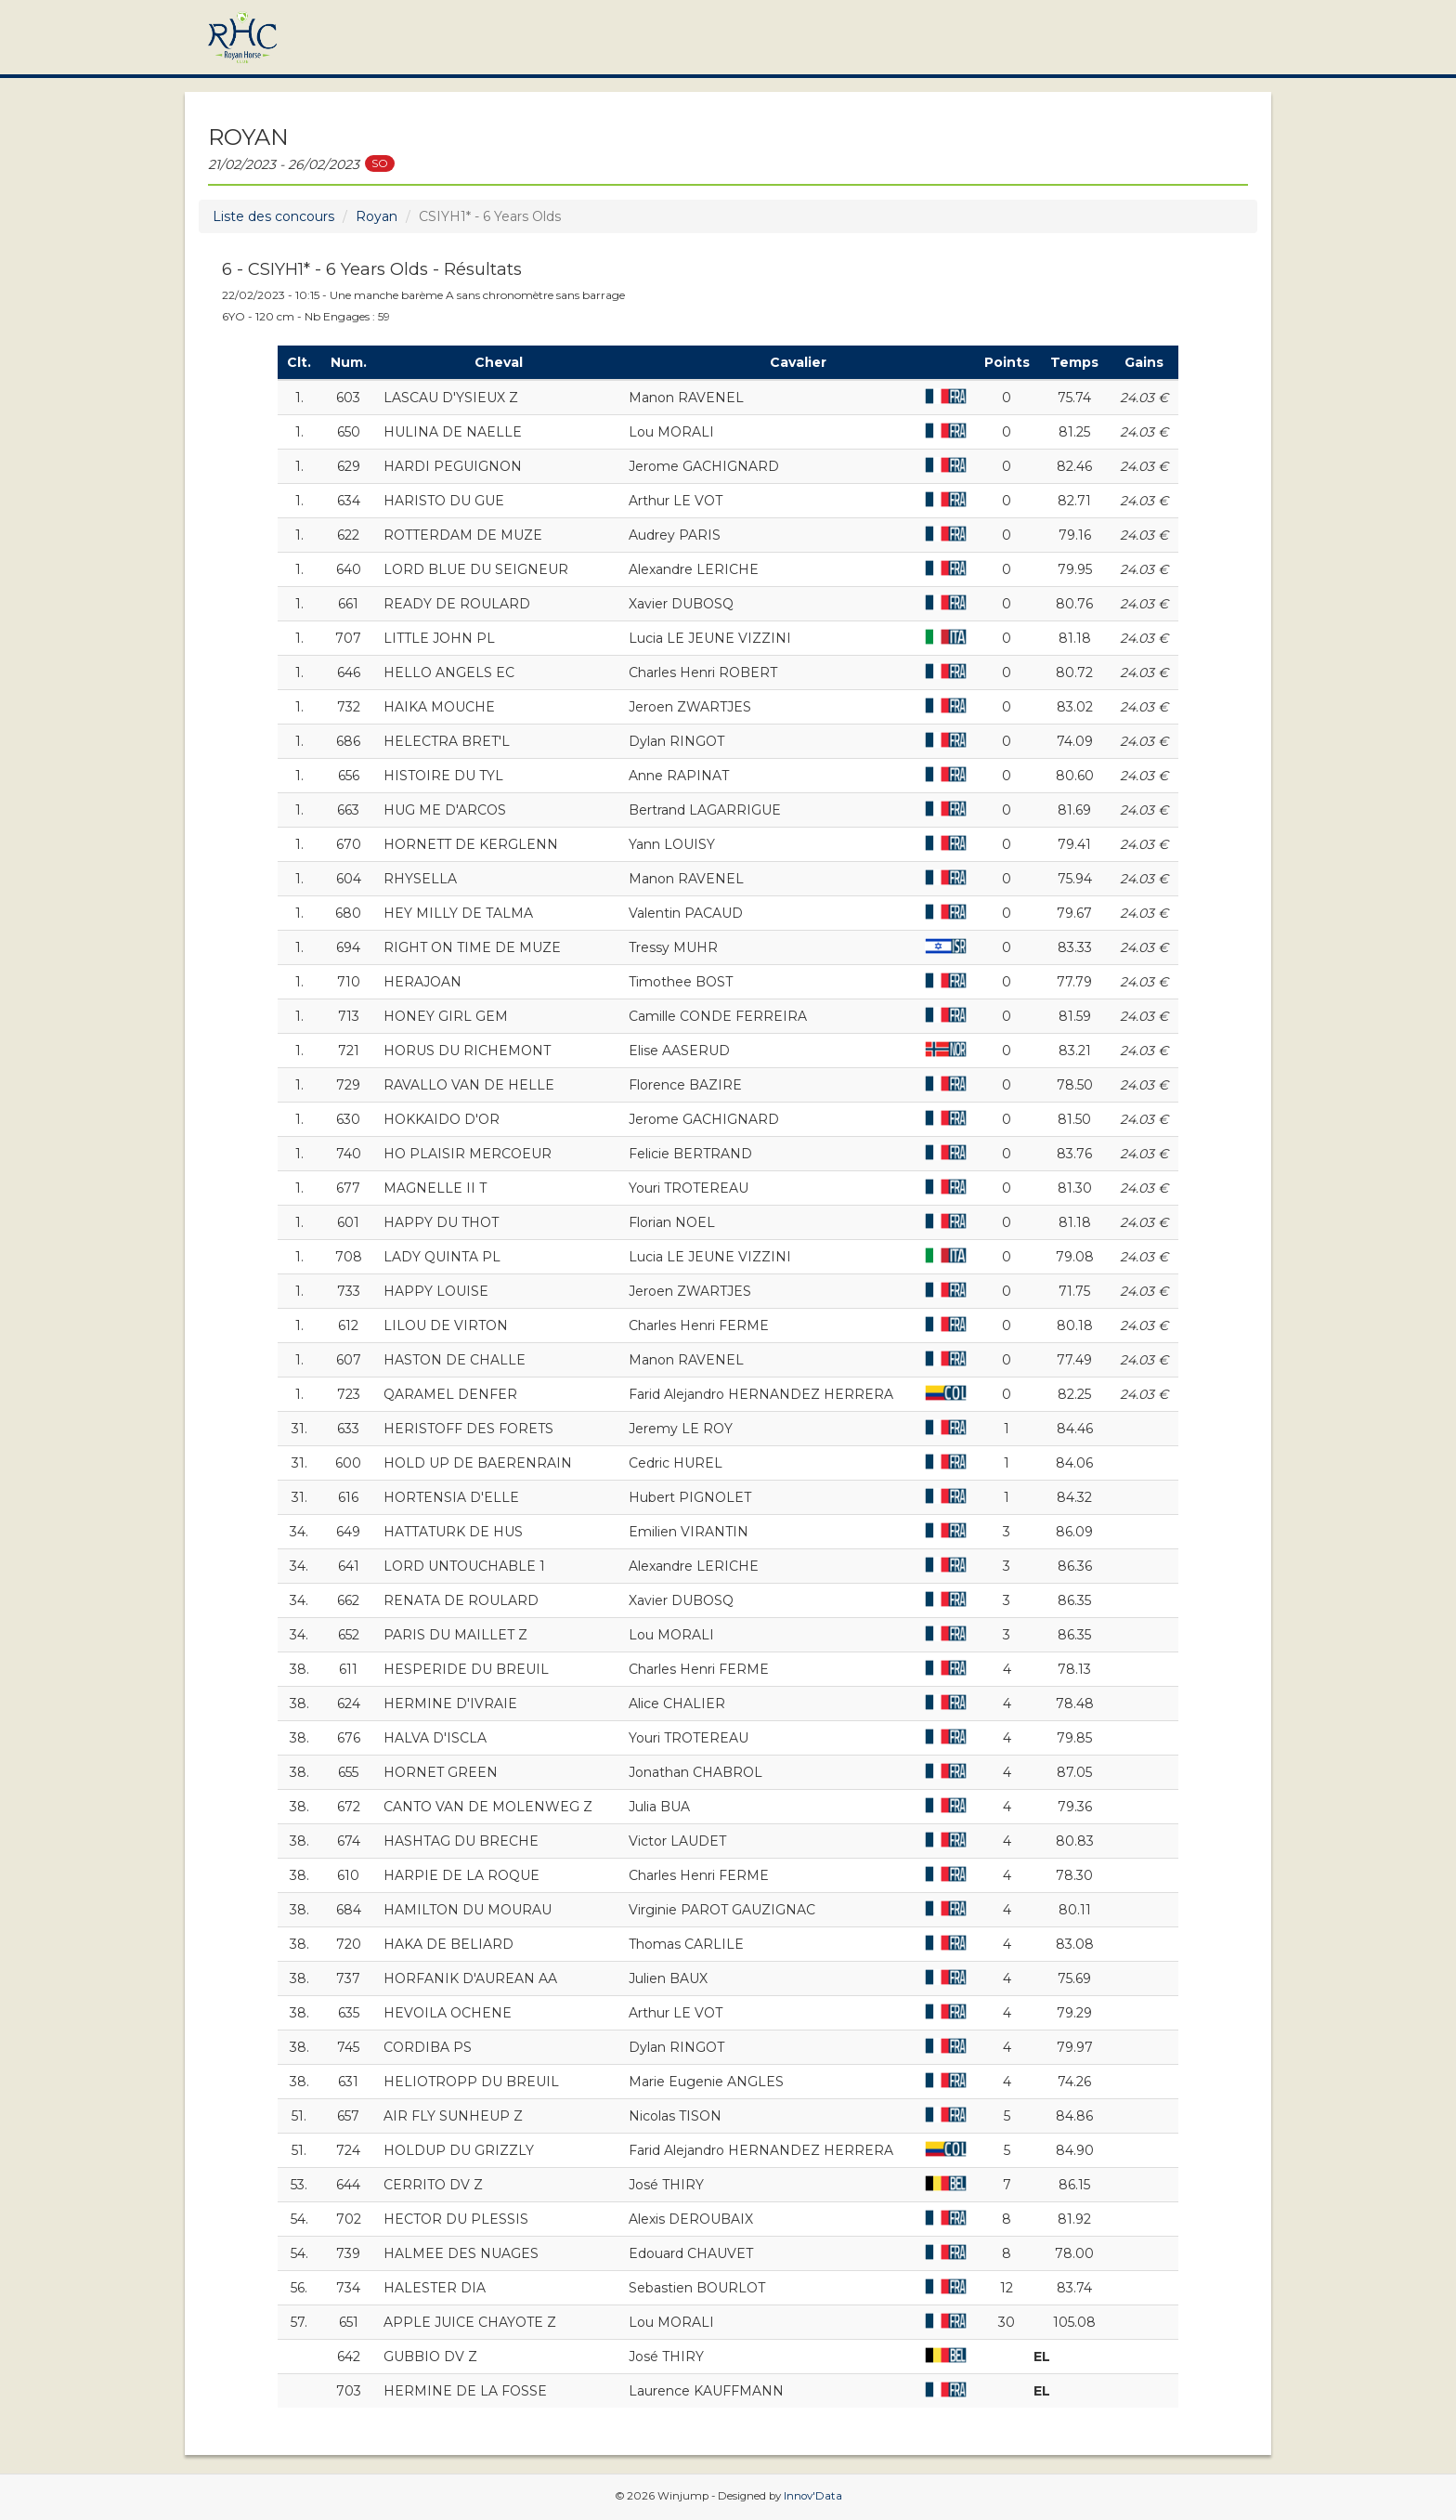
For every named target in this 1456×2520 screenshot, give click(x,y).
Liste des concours (273, 216)
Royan (376, 216)
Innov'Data (813, 2495)
